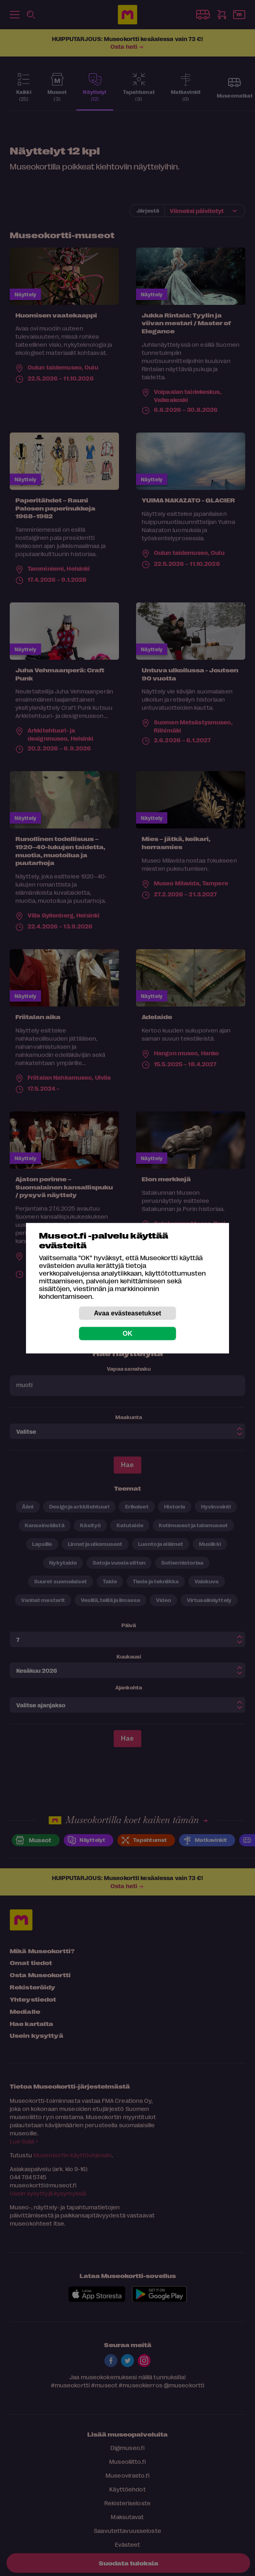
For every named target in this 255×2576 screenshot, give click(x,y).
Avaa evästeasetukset (127, 1312)
